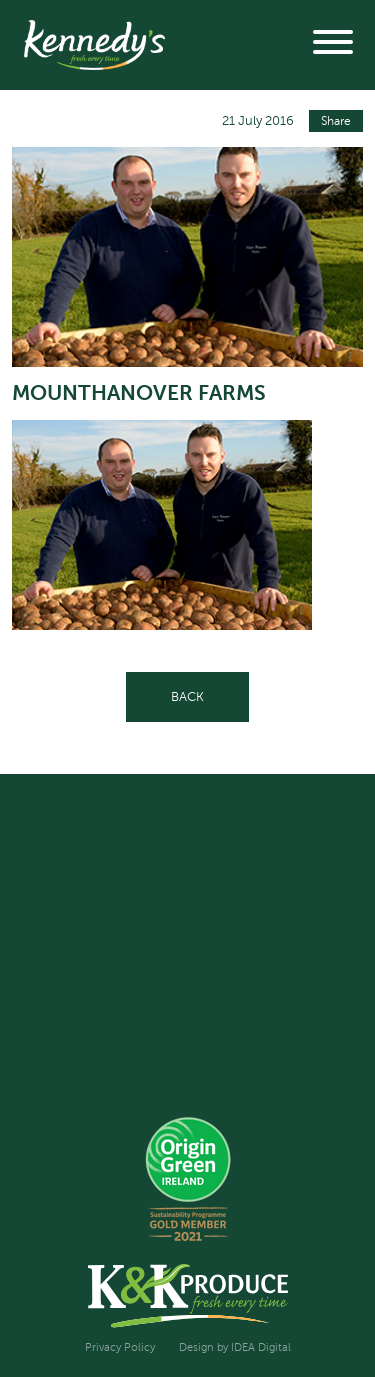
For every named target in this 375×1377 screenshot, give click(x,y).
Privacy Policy (120, 1347)
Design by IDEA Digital (235, 1347)
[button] (333, 45)
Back (187, 696)
